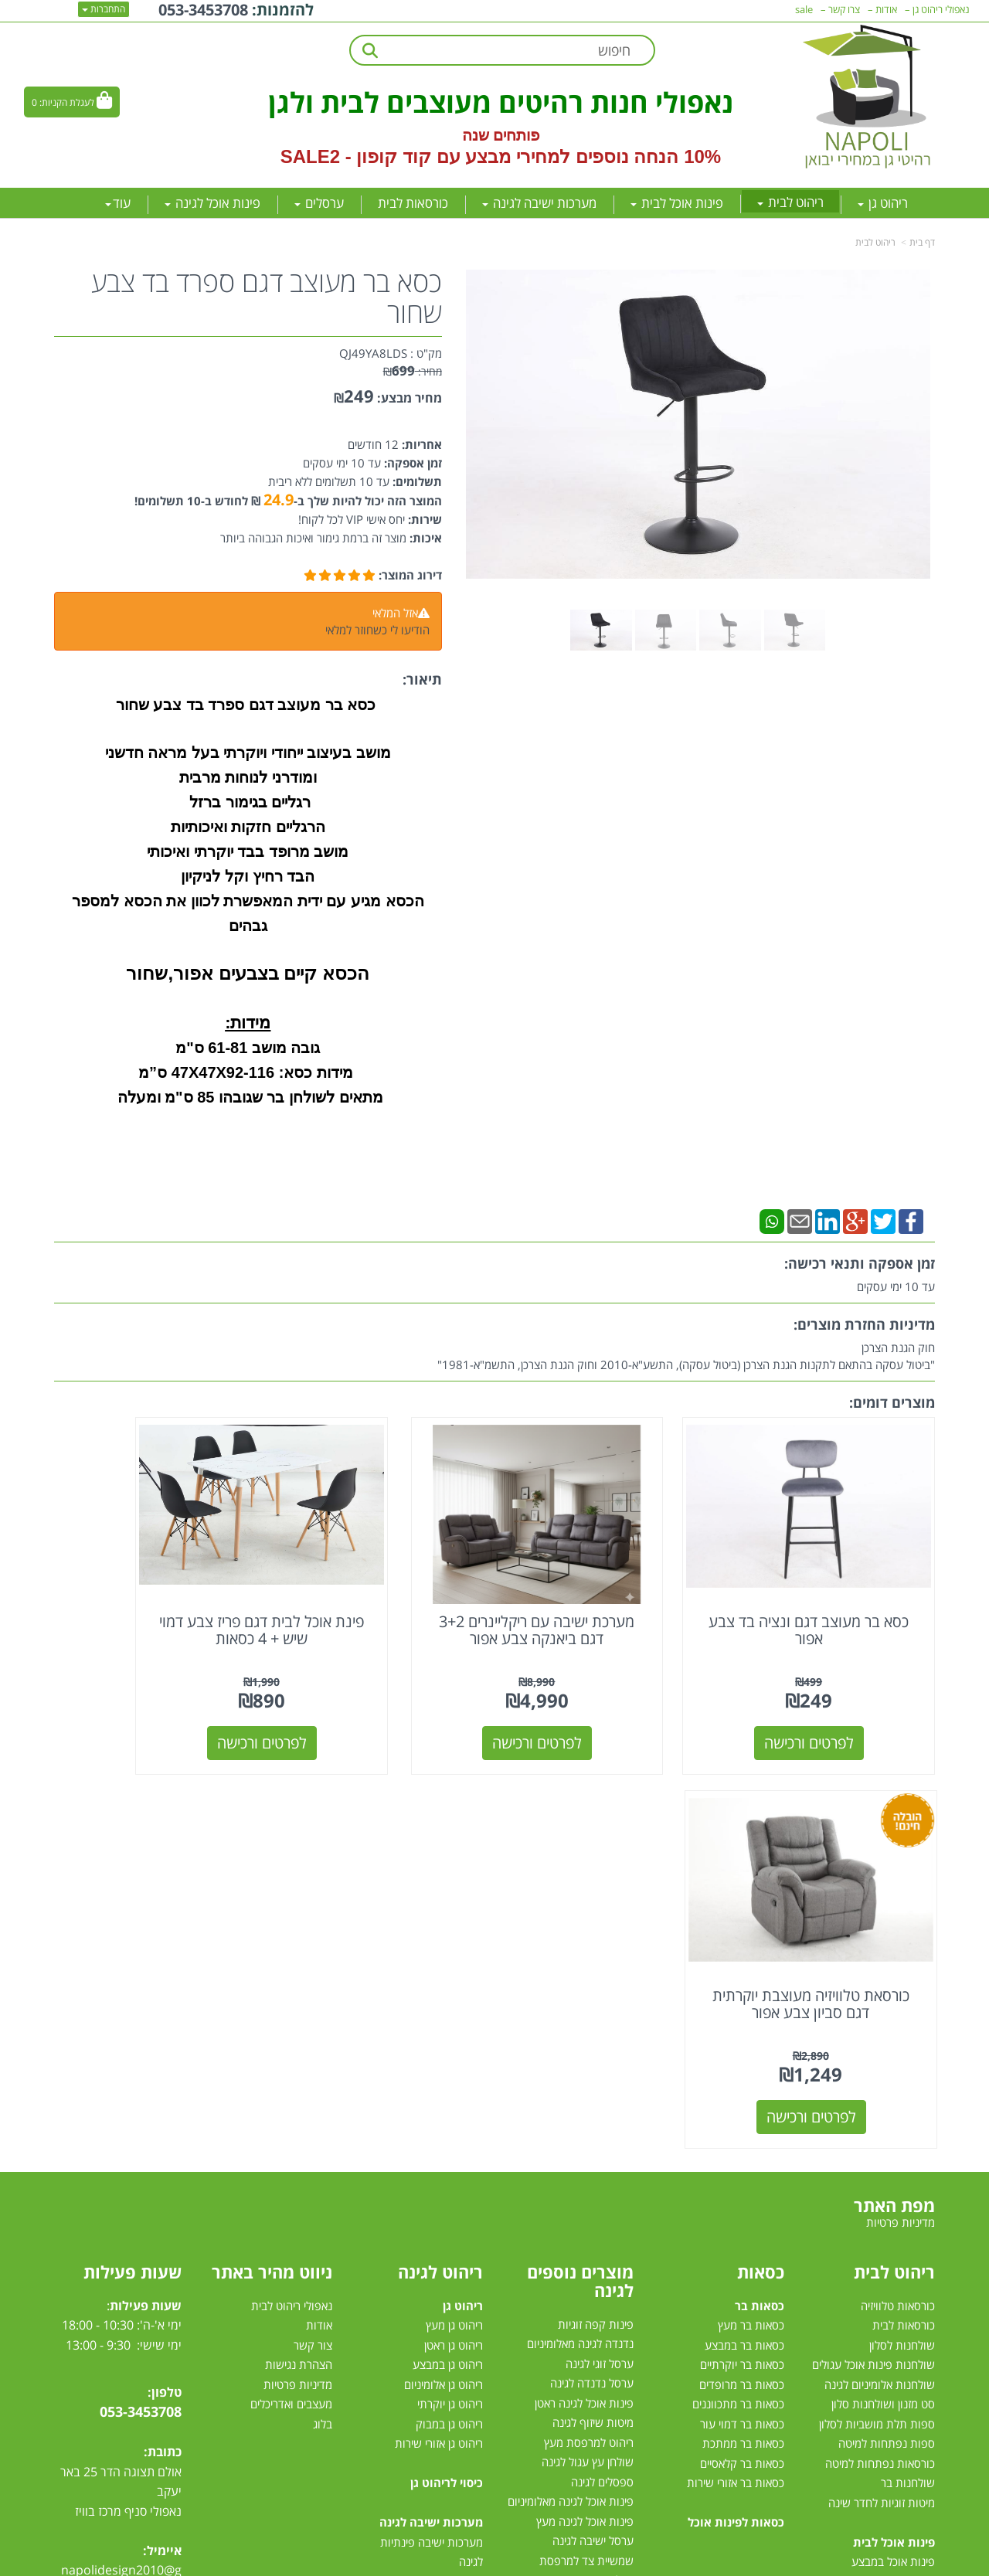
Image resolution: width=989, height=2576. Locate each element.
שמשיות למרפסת (594, 2288)
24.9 (278, 499)
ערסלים (617, 2248)
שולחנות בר (908, 2071)
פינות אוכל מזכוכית (892, 2170)
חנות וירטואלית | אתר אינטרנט (397, 2562)
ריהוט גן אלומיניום (443, 1973)
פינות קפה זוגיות (596, 1913)
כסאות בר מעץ (751, 1914)
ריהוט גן (463, 1894)
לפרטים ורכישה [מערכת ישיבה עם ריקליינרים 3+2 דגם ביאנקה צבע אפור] (608, 1705)
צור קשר (313, 1934)
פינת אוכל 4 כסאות (891, 2229)
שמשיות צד (607, 2307)
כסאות (760, 1860)
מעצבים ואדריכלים (289, 1992)
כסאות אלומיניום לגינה (583, 2189)
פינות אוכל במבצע (893, 2150)
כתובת (165, 2040)
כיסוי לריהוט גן (446, 2071)
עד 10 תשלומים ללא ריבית (328, 481)
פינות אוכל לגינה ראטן (584, 1992)
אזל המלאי (395, 612)
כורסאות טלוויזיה (898, 1894)
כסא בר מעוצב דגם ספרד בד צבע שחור (266, 297)
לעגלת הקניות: (66, 102)
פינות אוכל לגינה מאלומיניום (571, 2091)
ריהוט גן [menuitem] (883, 203)
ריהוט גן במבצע (448, 1953)
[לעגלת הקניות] (72, 102)
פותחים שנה (501, 135)
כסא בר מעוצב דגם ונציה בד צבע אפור (834, 1593)
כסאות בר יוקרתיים (742, 1953)
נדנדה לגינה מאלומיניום (580, 1933)
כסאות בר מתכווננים (736, 1992)
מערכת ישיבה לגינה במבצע (421, 2268)
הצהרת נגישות (298, 1953)
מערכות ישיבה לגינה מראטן (421, 2209)
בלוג (322, 2012)
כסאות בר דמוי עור (742, 2012)
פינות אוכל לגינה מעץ (585, 2110)
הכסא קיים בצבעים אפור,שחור (247, 973)
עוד (118, 203)
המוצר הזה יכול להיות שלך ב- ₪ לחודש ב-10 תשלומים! (288, 500)
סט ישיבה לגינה (445, 2328)
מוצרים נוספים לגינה (580, 1869)
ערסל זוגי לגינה (600, 1952)
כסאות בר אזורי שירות (735, 2071)
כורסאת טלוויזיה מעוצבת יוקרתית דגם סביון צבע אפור (155, 1593)
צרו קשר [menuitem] (844, 9)
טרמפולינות (607, 2346)
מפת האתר (894, 1794)
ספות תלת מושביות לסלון (877, 2012)
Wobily (544, 2562)
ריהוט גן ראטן (453, 1934)
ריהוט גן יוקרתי (450, 1992)
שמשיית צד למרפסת (586, 2149)
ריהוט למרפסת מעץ (589, 2031)
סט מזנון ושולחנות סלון (883, 1992)
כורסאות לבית (903, 1914)
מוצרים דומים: (892, 1402)
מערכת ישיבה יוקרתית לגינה (419, 2288)
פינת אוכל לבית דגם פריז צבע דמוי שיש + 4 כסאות (382, 1593)
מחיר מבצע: (409, 397)
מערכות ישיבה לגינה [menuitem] (539, 203)
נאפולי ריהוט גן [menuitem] (941, 9)
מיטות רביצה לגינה (441, 2347)
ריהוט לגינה (440, 1860)
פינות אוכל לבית (894, 2131)
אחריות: (420, 444)
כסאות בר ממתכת (741, 2032)
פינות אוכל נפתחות (891, 2249)
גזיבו (624, 2327)
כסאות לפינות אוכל (736, 2111)
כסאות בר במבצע (744, 1934)
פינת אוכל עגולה (897, 2209)
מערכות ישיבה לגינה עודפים (419, 2308)
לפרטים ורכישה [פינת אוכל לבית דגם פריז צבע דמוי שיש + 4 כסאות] (382, 1705)
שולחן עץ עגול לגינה (588, 2051)
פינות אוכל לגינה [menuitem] (212, 203)
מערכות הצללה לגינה (585, 2267)
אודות (319, 1914)
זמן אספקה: (411, 463)
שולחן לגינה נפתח (592, 2228)
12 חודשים (373, 444)
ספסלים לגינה (602, 2070)
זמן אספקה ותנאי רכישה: (859, 1263)
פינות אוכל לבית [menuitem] (676, 203)
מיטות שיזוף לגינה (593, 2012)
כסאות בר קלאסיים (742, 2052)
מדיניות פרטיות (297, 1973)
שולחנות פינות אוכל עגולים (873, 1953)
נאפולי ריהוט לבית (291, 1894)
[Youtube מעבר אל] (136, 2205)
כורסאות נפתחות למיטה (880, 2052)
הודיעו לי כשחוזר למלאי (377, 629)
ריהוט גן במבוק (449, 2012)
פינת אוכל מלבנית (894, 2189)
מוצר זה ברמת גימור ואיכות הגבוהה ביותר (313, 537)
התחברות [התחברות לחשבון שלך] (103, 8)
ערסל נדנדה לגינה (592, 1972)
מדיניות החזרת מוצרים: (864, 1324)
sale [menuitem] (804, 9)
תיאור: (422, 679)
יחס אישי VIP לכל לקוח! (351, 519)
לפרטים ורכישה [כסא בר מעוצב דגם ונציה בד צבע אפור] (834, 1705)
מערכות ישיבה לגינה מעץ (426, 2249)
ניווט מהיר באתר (272, 1860)
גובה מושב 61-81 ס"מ (247, 1047)
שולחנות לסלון (902, 1934)
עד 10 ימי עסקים (342, 463)
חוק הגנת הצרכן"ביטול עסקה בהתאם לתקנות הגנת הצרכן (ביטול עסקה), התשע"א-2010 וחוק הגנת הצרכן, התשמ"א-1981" (686, 1356)
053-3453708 (141, 2000)
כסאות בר (759, 1894)
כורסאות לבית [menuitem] (413, 203)
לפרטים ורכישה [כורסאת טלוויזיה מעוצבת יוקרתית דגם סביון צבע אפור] (156, 1705)
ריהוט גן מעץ (454, 1914)
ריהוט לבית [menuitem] (790, 202)
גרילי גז (618, 2169)
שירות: (423, 519)
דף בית (922, 242)
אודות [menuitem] (886, 9)
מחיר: (412, 371)
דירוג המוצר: (410, 575)
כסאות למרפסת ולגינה (583, 2209)
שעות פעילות (132, 1860)
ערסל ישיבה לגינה (593, 2130)
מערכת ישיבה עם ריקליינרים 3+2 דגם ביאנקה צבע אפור (608, 1593)
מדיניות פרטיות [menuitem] (900, 1811)
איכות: (424, 537)
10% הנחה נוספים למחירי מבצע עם (579, 156)
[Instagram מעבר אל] (105, 2205)
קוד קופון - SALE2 (355, 156)
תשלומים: (415, 481)
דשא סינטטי (606, 2366)
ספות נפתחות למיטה (886, 2032)
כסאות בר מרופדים (740, 1973)
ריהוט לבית (875, 242)
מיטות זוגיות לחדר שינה (881, 2091)
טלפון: (165, 1981)
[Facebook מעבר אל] (165, 2205)
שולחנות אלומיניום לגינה (879, 1973)
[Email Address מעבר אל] (75, 2205)
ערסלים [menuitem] (319, 203)
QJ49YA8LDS (373, 353)
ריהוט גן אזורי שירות (439, 2032)
